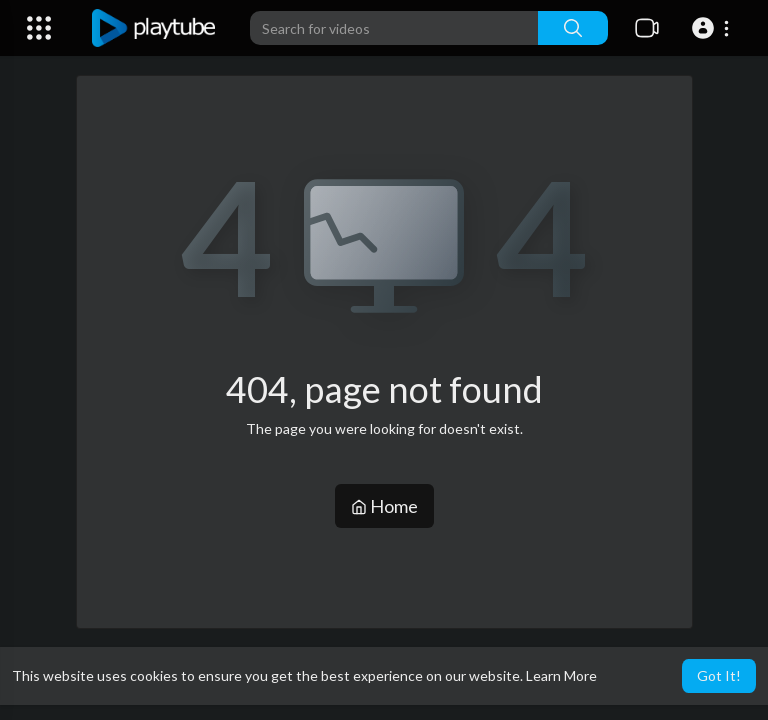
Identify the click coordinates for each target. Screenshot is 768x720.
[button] (713, 28)
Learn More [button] (561, 675)
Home (384, 506)
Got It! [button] (719, 675)
